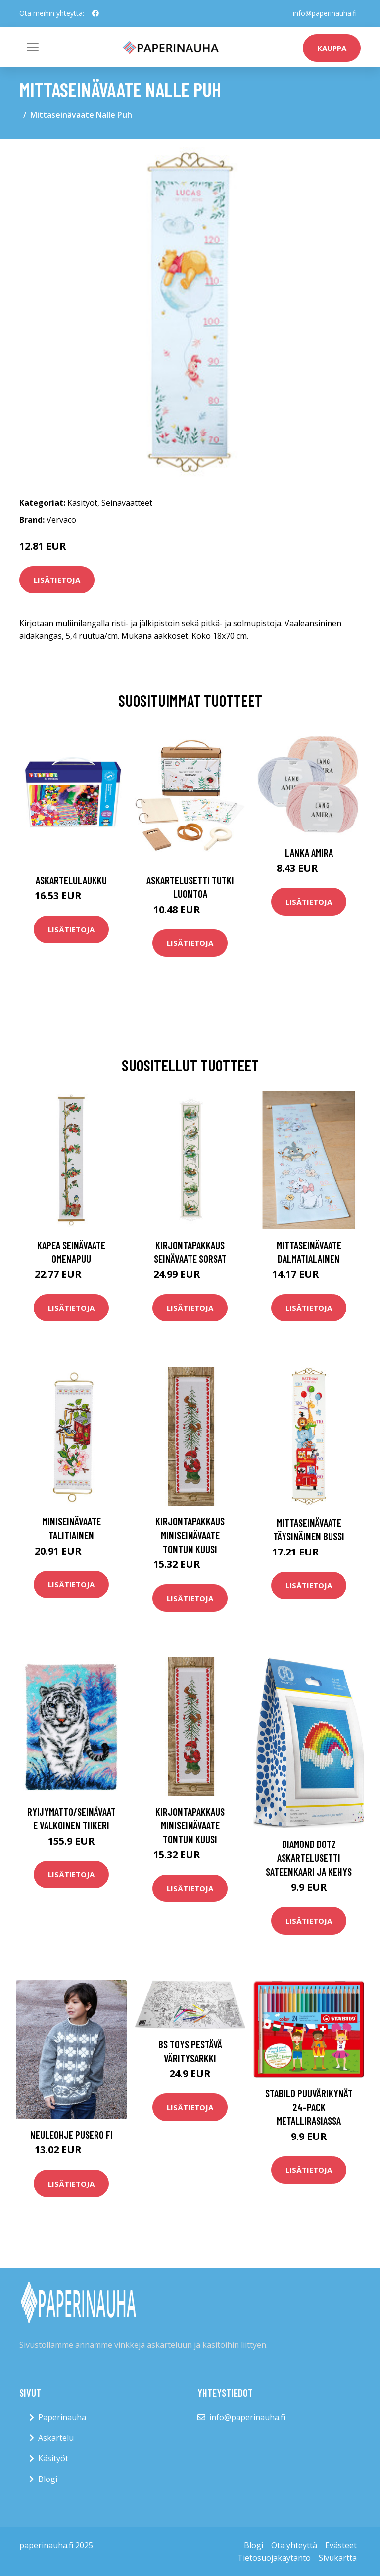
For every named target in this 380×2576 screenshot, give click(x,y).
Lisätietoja (57, 579)
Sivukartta (338, 2557)
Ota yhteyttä (294, 2545)
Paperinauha (62, 2417)
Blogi (47, 2479)
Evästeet (341, 2545)
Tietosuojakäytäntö (274, 2557)
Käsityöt (82, 502)
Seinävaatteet (126, 502)
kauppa (331, 48)
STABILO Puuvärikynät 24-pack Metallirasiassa (309, 2107)
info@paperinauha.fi (325, 13)
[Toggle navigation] (32, 47)
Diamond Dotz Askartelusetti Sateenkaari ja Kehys (309, 1857)
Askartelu (56, 2437)
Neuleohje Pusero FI (71, 2134)
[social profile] (95, 13)
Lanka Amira (309, 852)
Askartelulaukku (71, 880)
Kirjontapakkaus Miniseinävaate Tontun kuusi (190, 1535)
